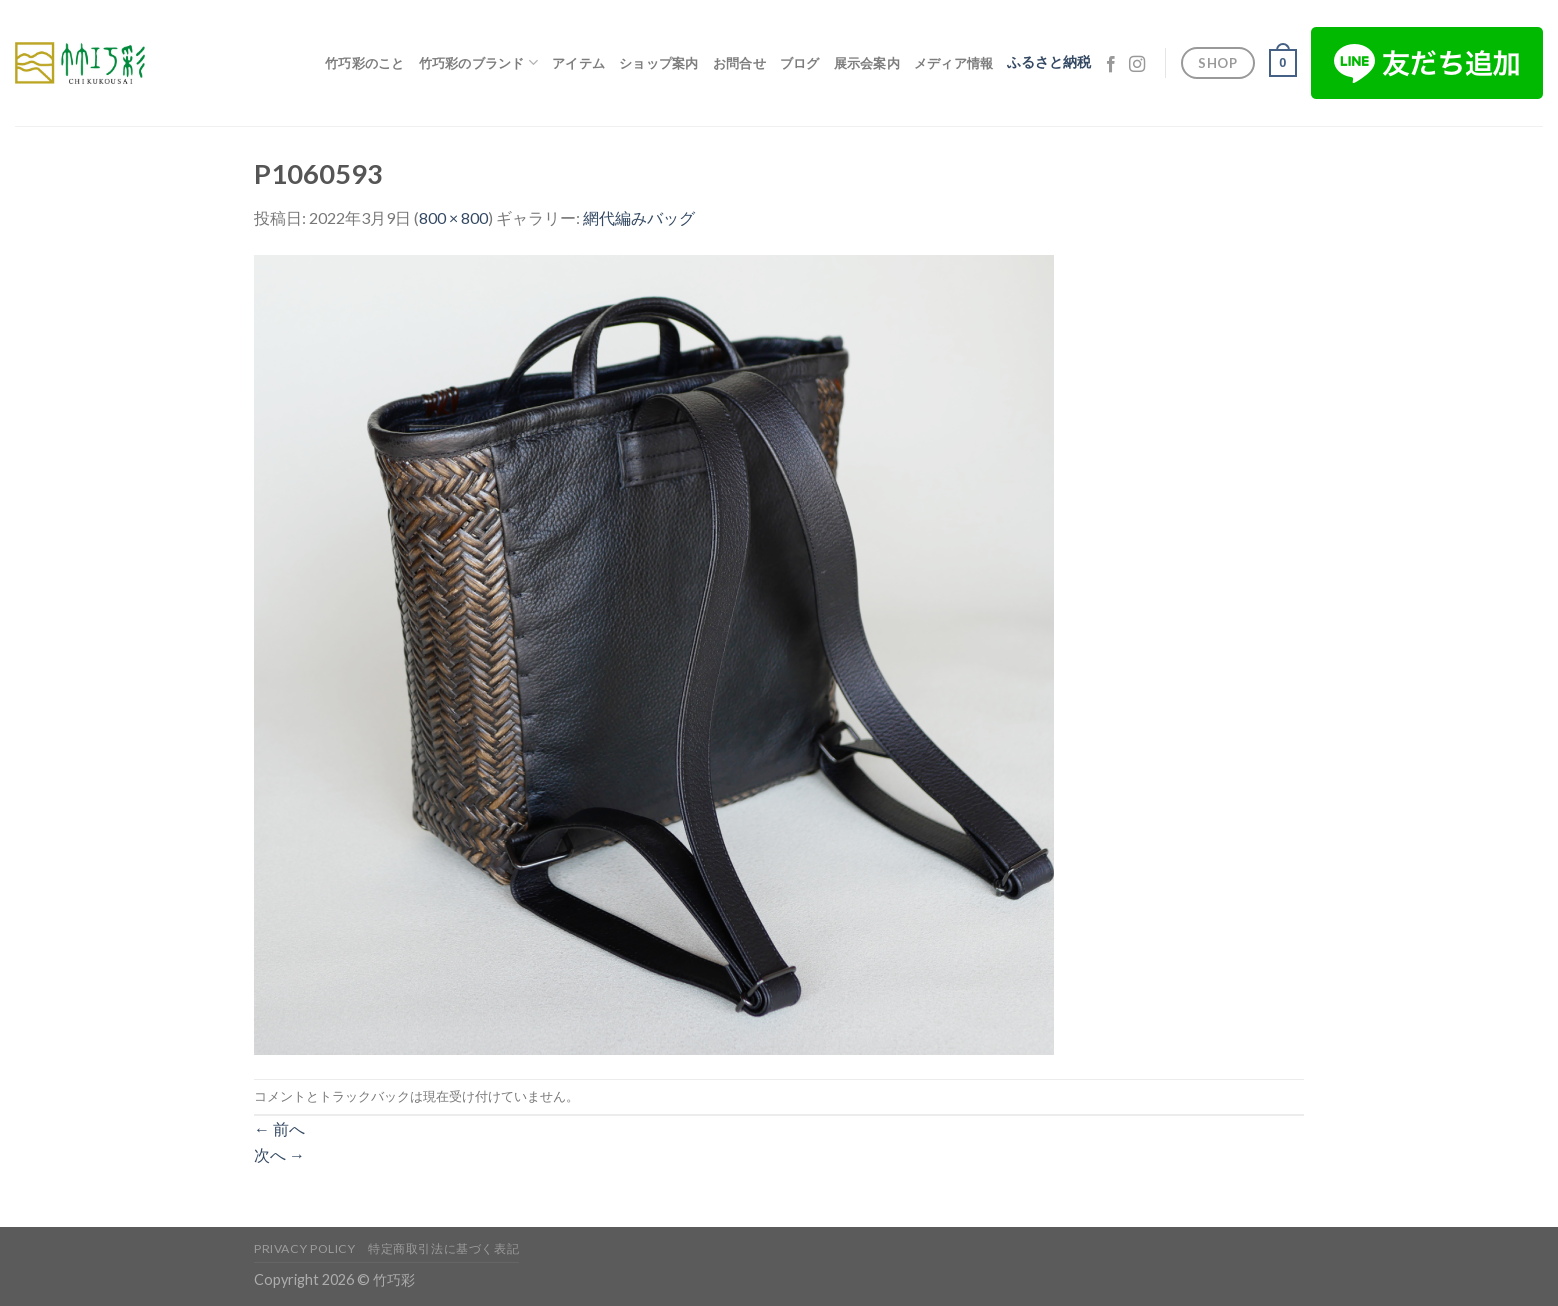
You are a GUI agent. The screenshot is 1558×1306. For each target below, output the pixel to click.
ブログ (800, 63)
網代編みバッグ (639, 217)
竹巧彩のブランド (479, 62)
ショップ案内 (659, 63)
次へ (279, 1154)
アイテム (578, 63)
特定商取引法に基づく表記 (443, 1248)
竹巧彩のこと (365, 63)
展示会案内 (867, 63)
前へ (279, 1128)
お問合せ (739, 63)
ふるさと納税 (1049, 62)
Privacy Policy (305, 1248)
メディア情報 (954, 63)
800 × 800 (453, 217)
